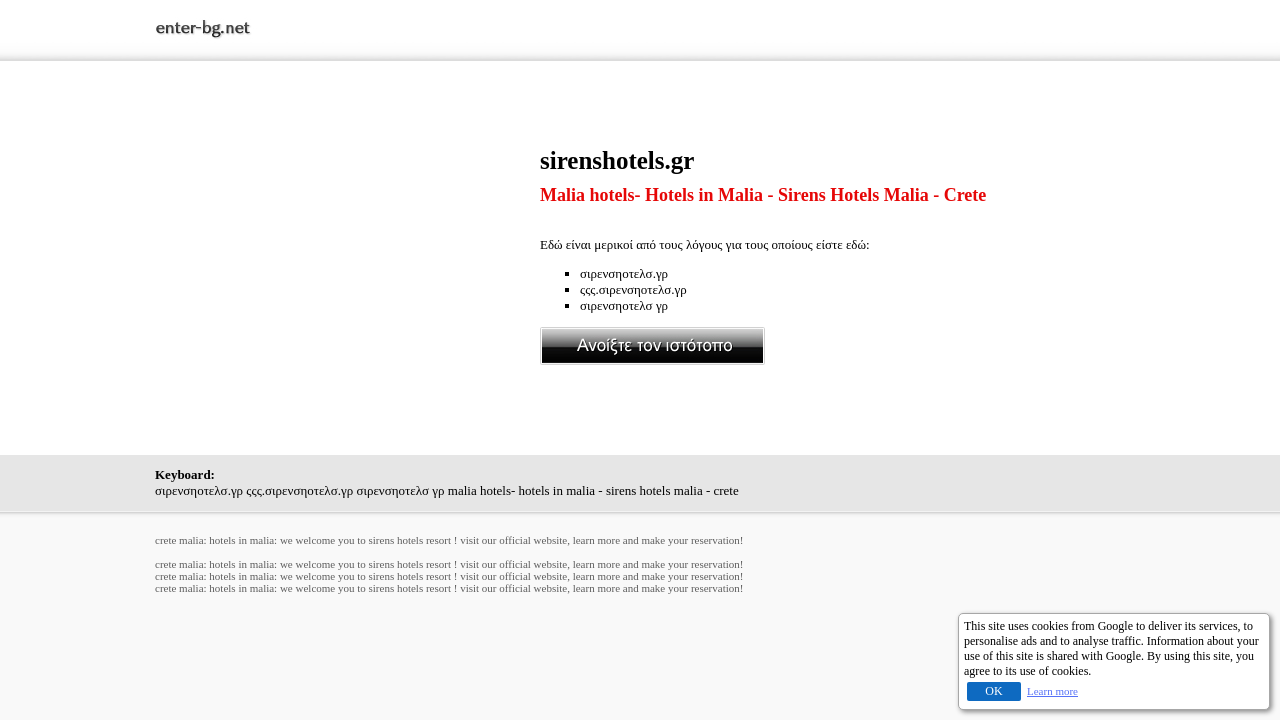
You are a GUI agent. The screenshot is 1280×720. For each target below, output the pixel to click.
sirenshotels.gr (617, 160)
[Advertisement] (348, 287)
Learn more (1052, 691)
